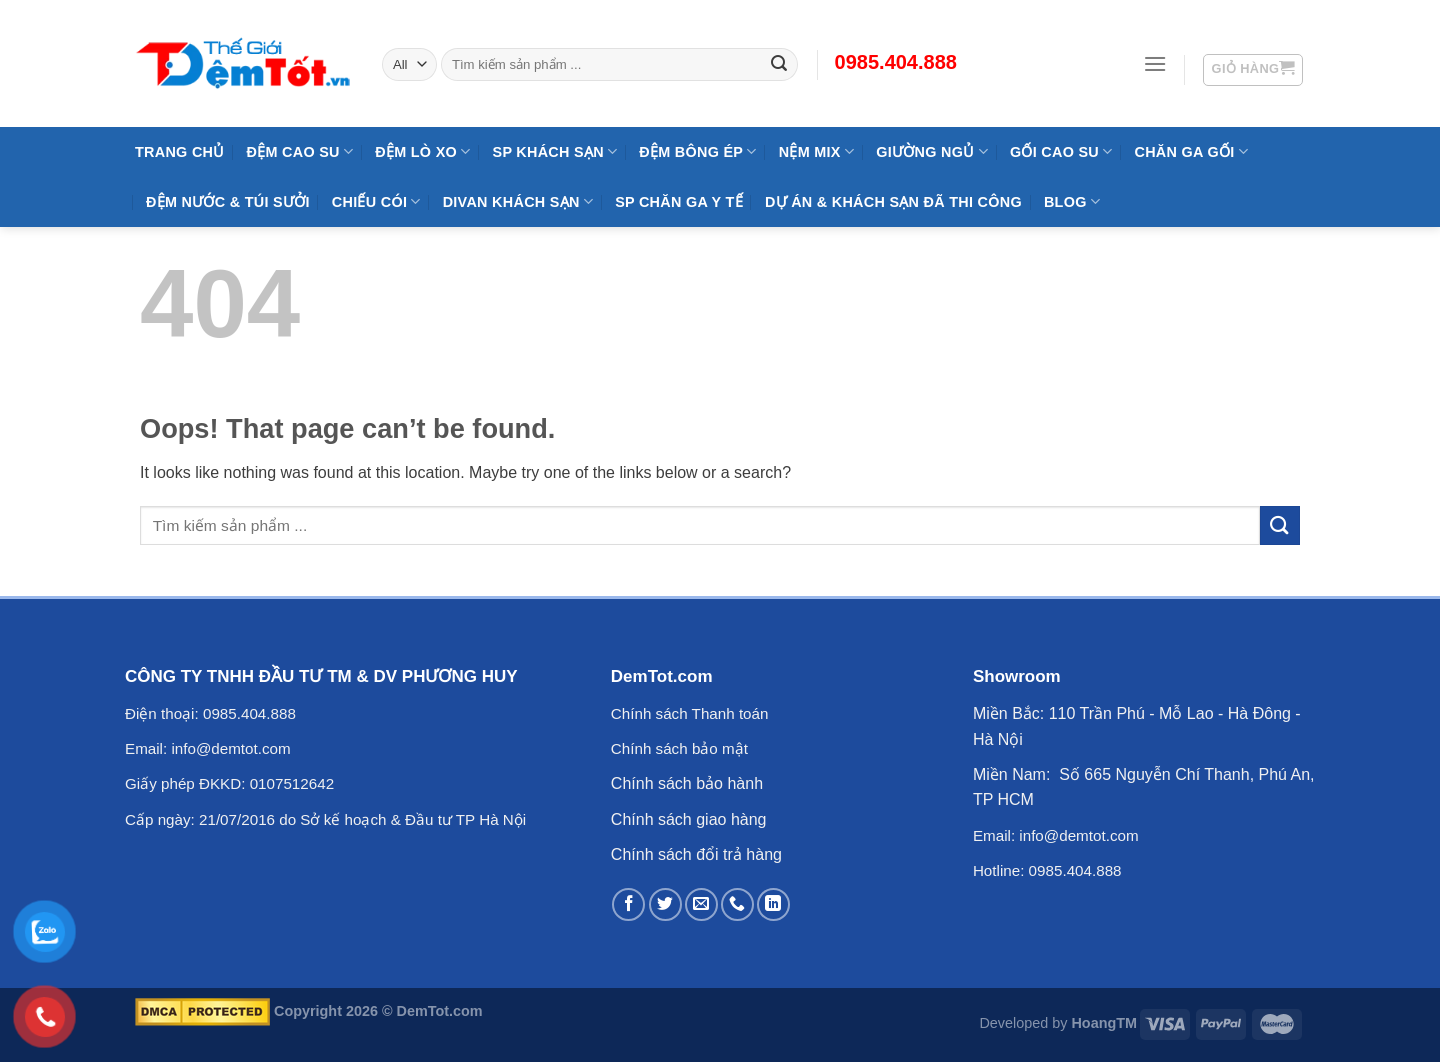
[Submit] (1280, 525)
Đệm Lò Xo (422, 151)
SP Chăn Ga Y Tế (679, 202)
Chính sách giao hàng (689, 819)
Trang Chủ (180, 152)
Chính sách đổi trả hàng (696, 854)
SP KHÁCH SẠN (555, 151)
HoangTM (1104, 1023)
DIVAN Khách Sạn (518, 201)
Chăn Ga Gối (1190, 151)
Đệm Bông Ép (697, 151)
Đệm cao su (300, 151)
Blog (1072, 201)
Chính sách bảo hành (687, 783)
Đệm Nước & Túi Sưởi (228, 202)
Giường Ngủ (932, 151)
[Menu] (1155, 63)
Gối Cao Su (1061, 151)
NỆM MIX (816, 151)
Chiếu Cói (376, 201)
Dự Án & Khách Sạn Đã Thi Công (893, 202)
